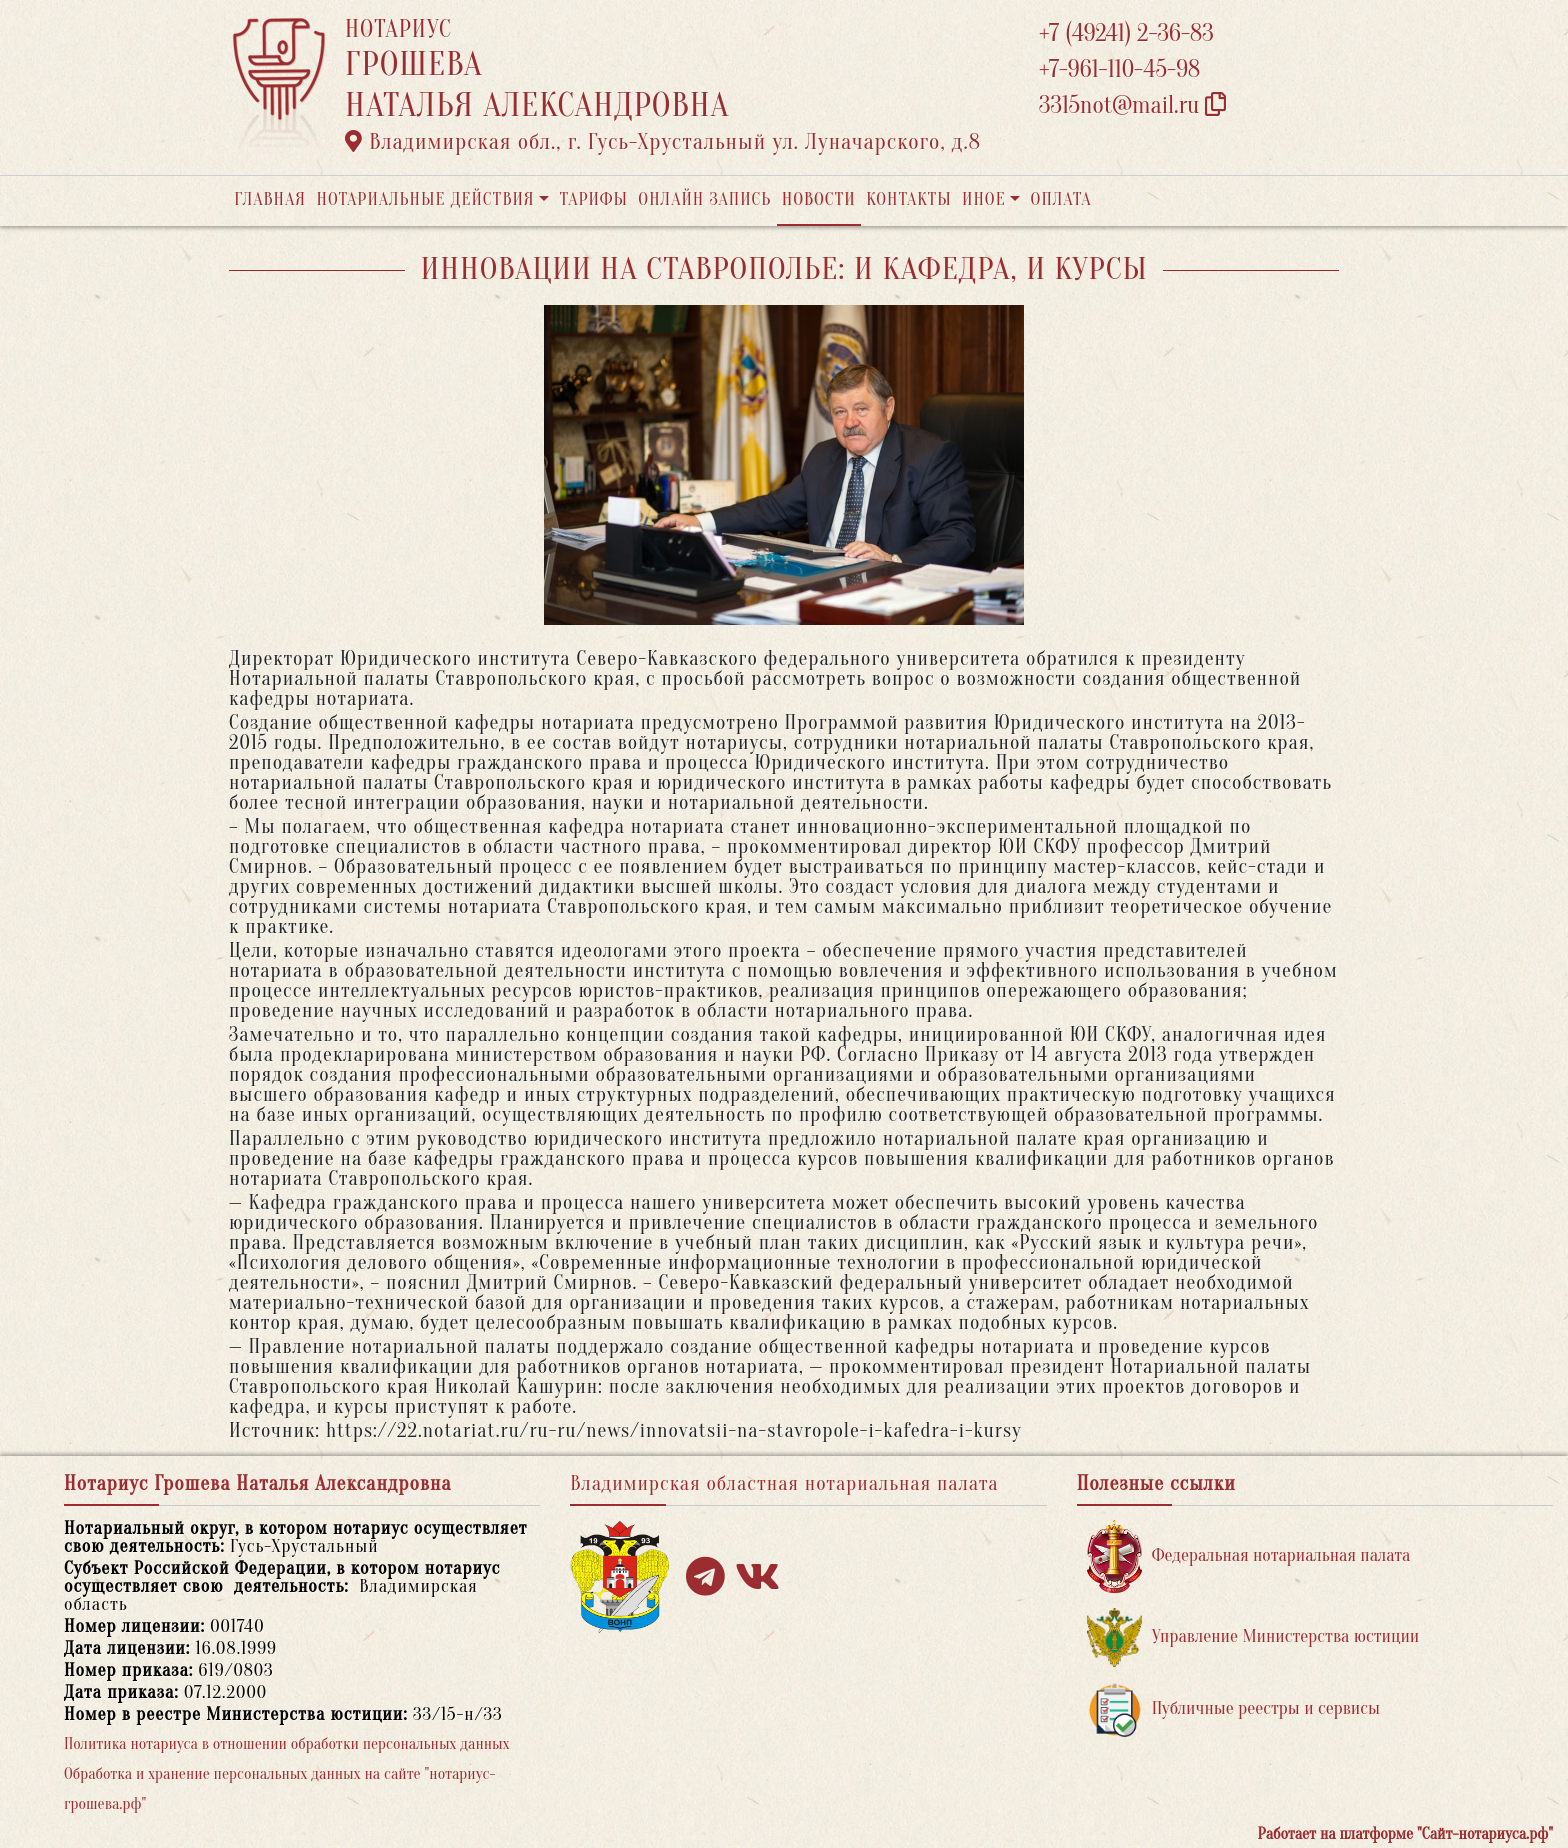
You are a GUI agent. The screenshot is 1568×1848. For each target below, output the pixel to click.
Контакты (908, 199)
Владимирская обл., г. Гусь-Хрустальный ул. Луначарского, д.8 (663, 142)
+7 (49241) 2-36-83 (1126, 33)
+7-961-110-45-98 (1119, 69)
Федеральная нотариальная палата (1249, 1556)
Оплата (1061, 199)
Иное (984, 199)
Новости (819, 199)
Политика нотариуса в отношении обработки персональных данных (287, 1744)
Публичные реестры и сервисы (1233, 1709)
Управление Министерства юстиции (1253, 1637)
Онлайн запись (704, 199)
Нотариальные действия (425, 199)
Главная (270, 199)
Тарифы (594, 199)
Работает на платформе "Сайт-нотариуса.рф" (1405, 1834)
